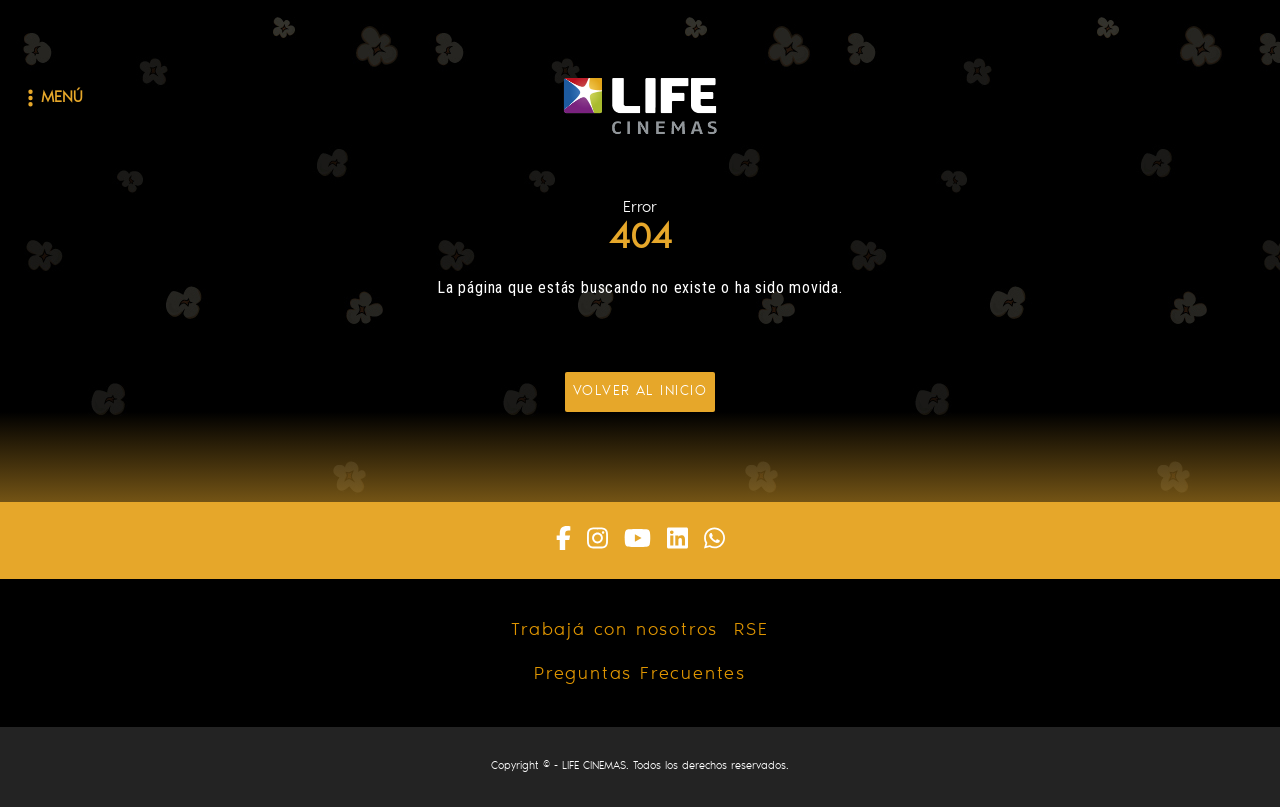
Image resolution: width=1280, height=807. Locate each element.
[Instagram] (597, 540)
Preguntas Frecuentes (640, 675)
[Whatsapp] (714, 540)
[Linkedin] (677, 540)
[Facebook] (563, 540)
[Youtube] (637, 540)
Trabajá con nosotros (614, 631)
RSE (751, 631)
